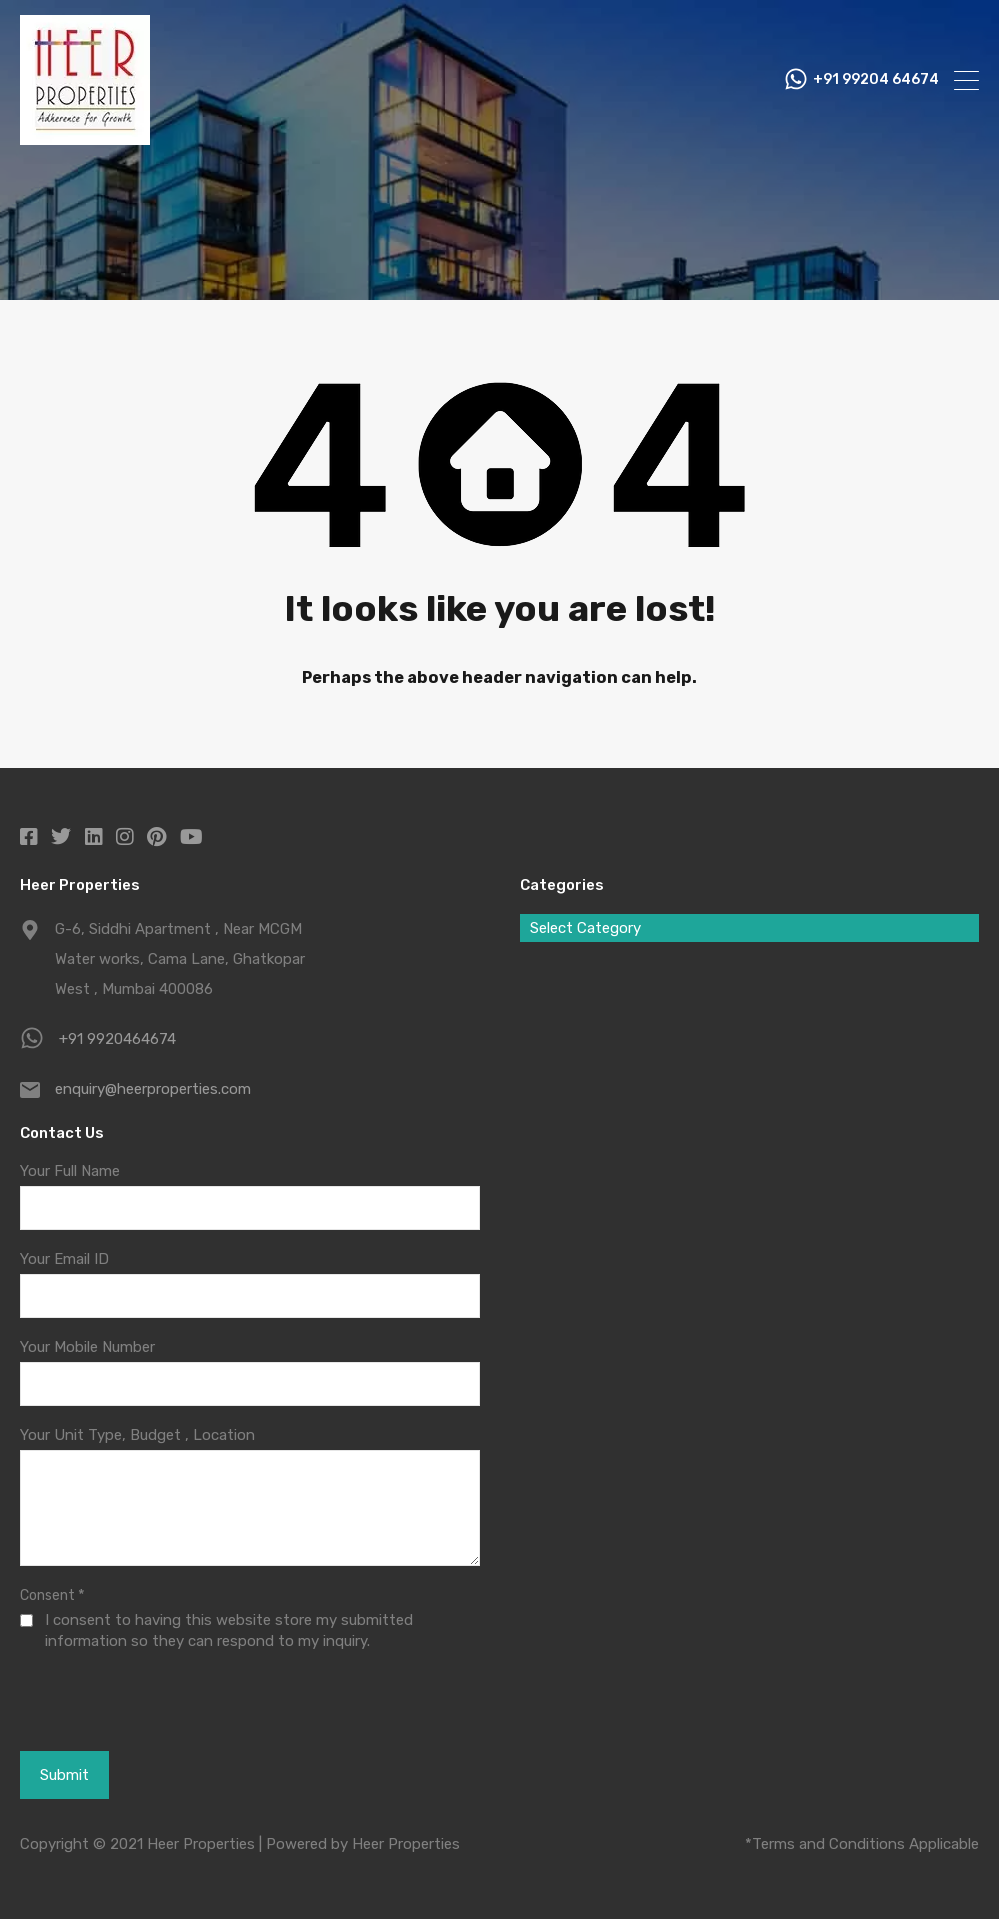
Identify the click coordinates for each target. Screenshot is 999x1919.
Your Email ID (64, 1259)
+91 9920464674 (117, 1039)
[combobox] (750, 928)
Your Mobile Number (87, 1347)
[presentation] (129, 1700)
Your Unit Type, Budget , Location (137, 1435)
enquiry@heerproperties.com (153, 1089)
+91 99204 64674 (876, 80)
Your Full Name (70, 1171)
